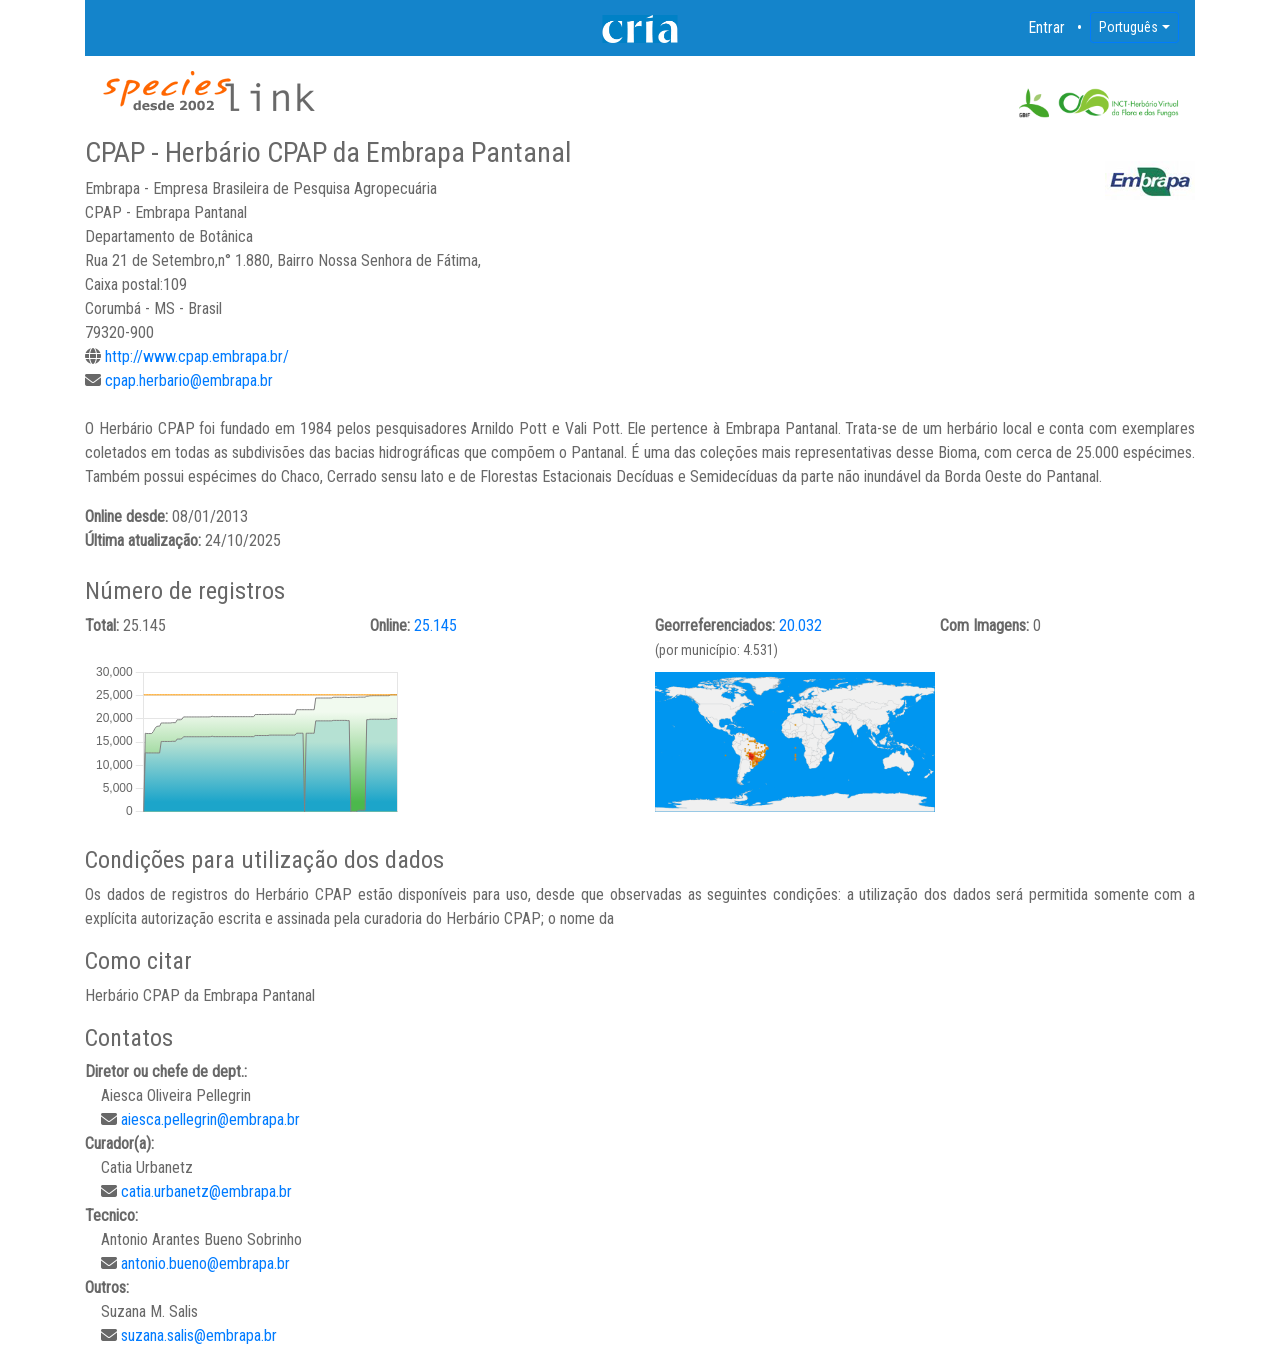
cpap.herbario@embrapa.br (189, 380)
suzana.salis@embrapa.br (199, 1335)
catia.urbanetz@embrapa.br (206, 1191)
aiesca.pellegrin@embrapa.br (210, 1119)
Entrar (1047, 27)
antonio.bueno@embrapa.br (205, 1263)
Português (1128, 27)
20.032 (800, 625)
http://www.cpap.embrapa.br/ (197, 356)
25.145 (435, 625)
